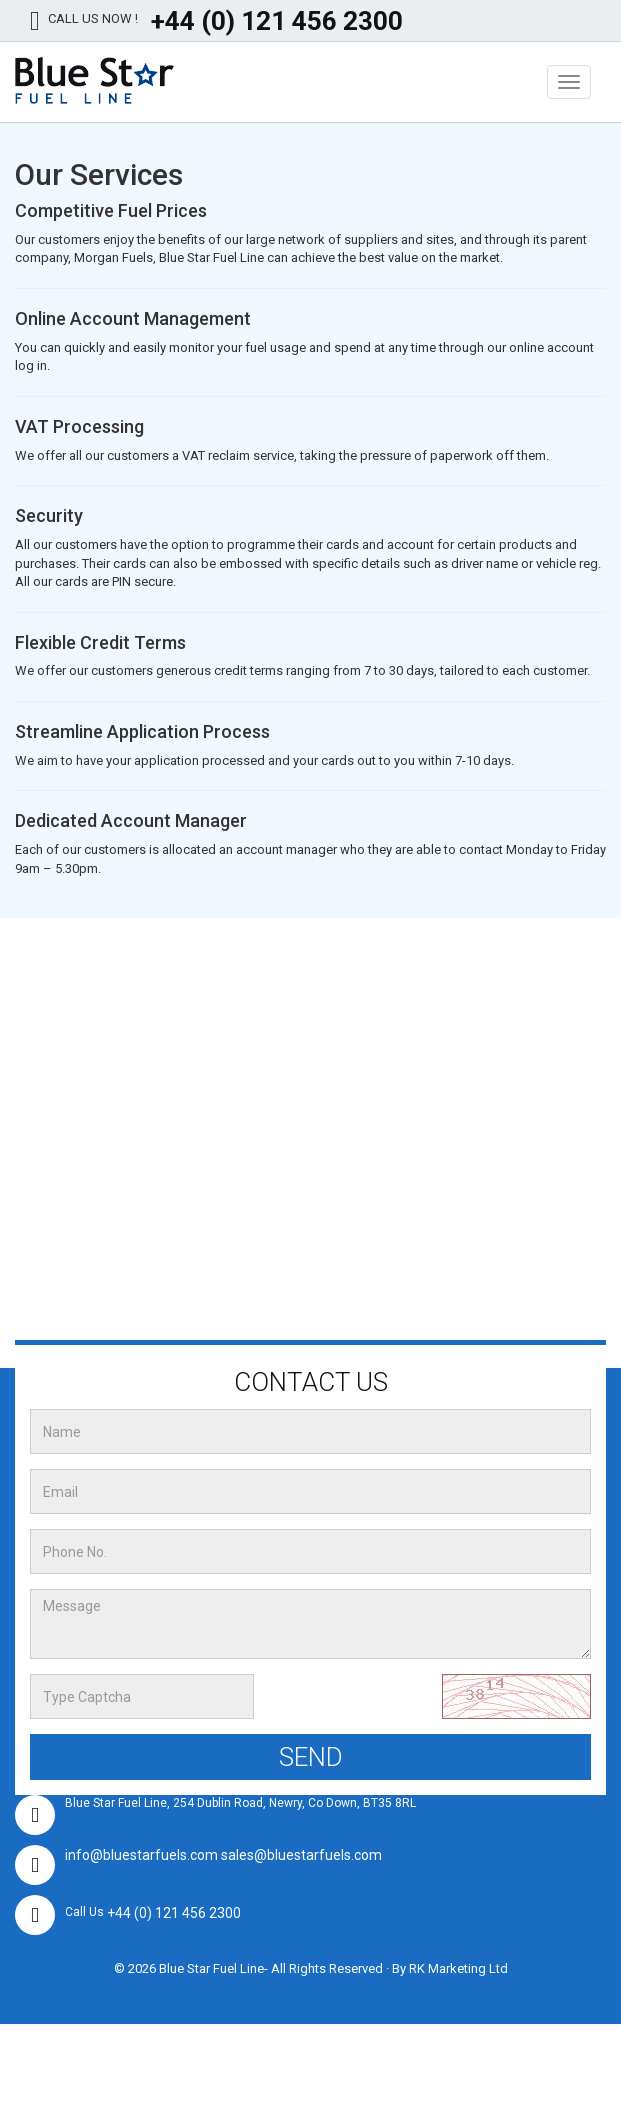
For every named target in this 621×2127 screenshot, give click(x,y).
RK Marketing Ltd (458, 1968)
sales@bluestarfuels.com (301, 1855)
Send (311, 1757)
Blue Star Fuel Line (211, 1968)
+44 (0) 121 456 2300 (277, 21)
